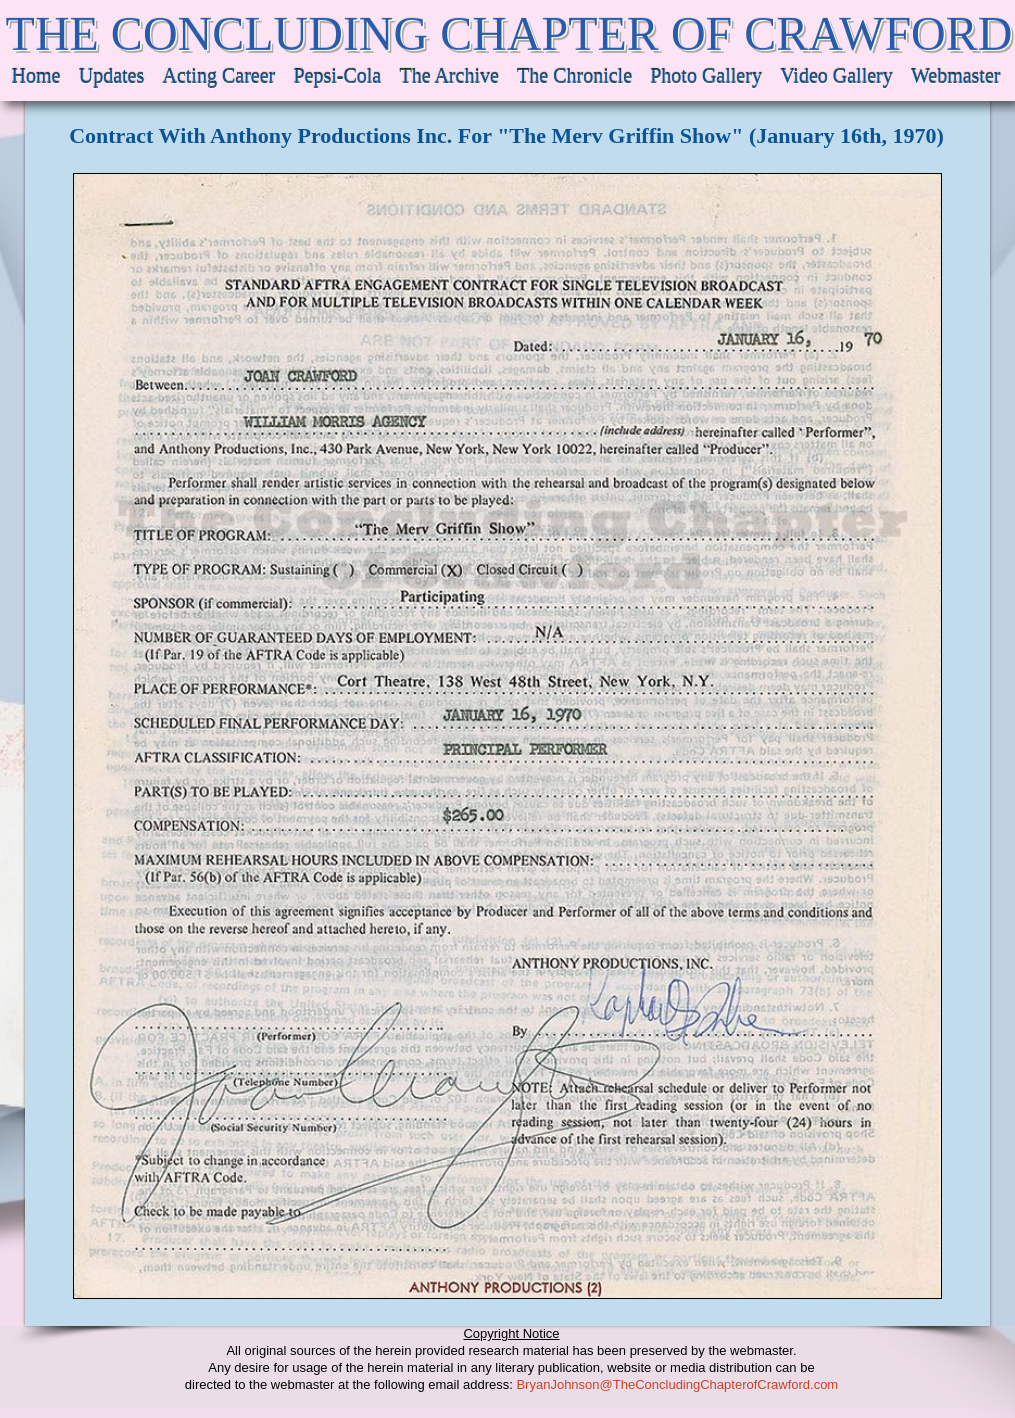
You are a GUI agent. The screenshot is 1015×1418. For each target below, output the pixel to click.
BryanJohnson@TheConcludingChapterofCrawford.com (677, 1384)
